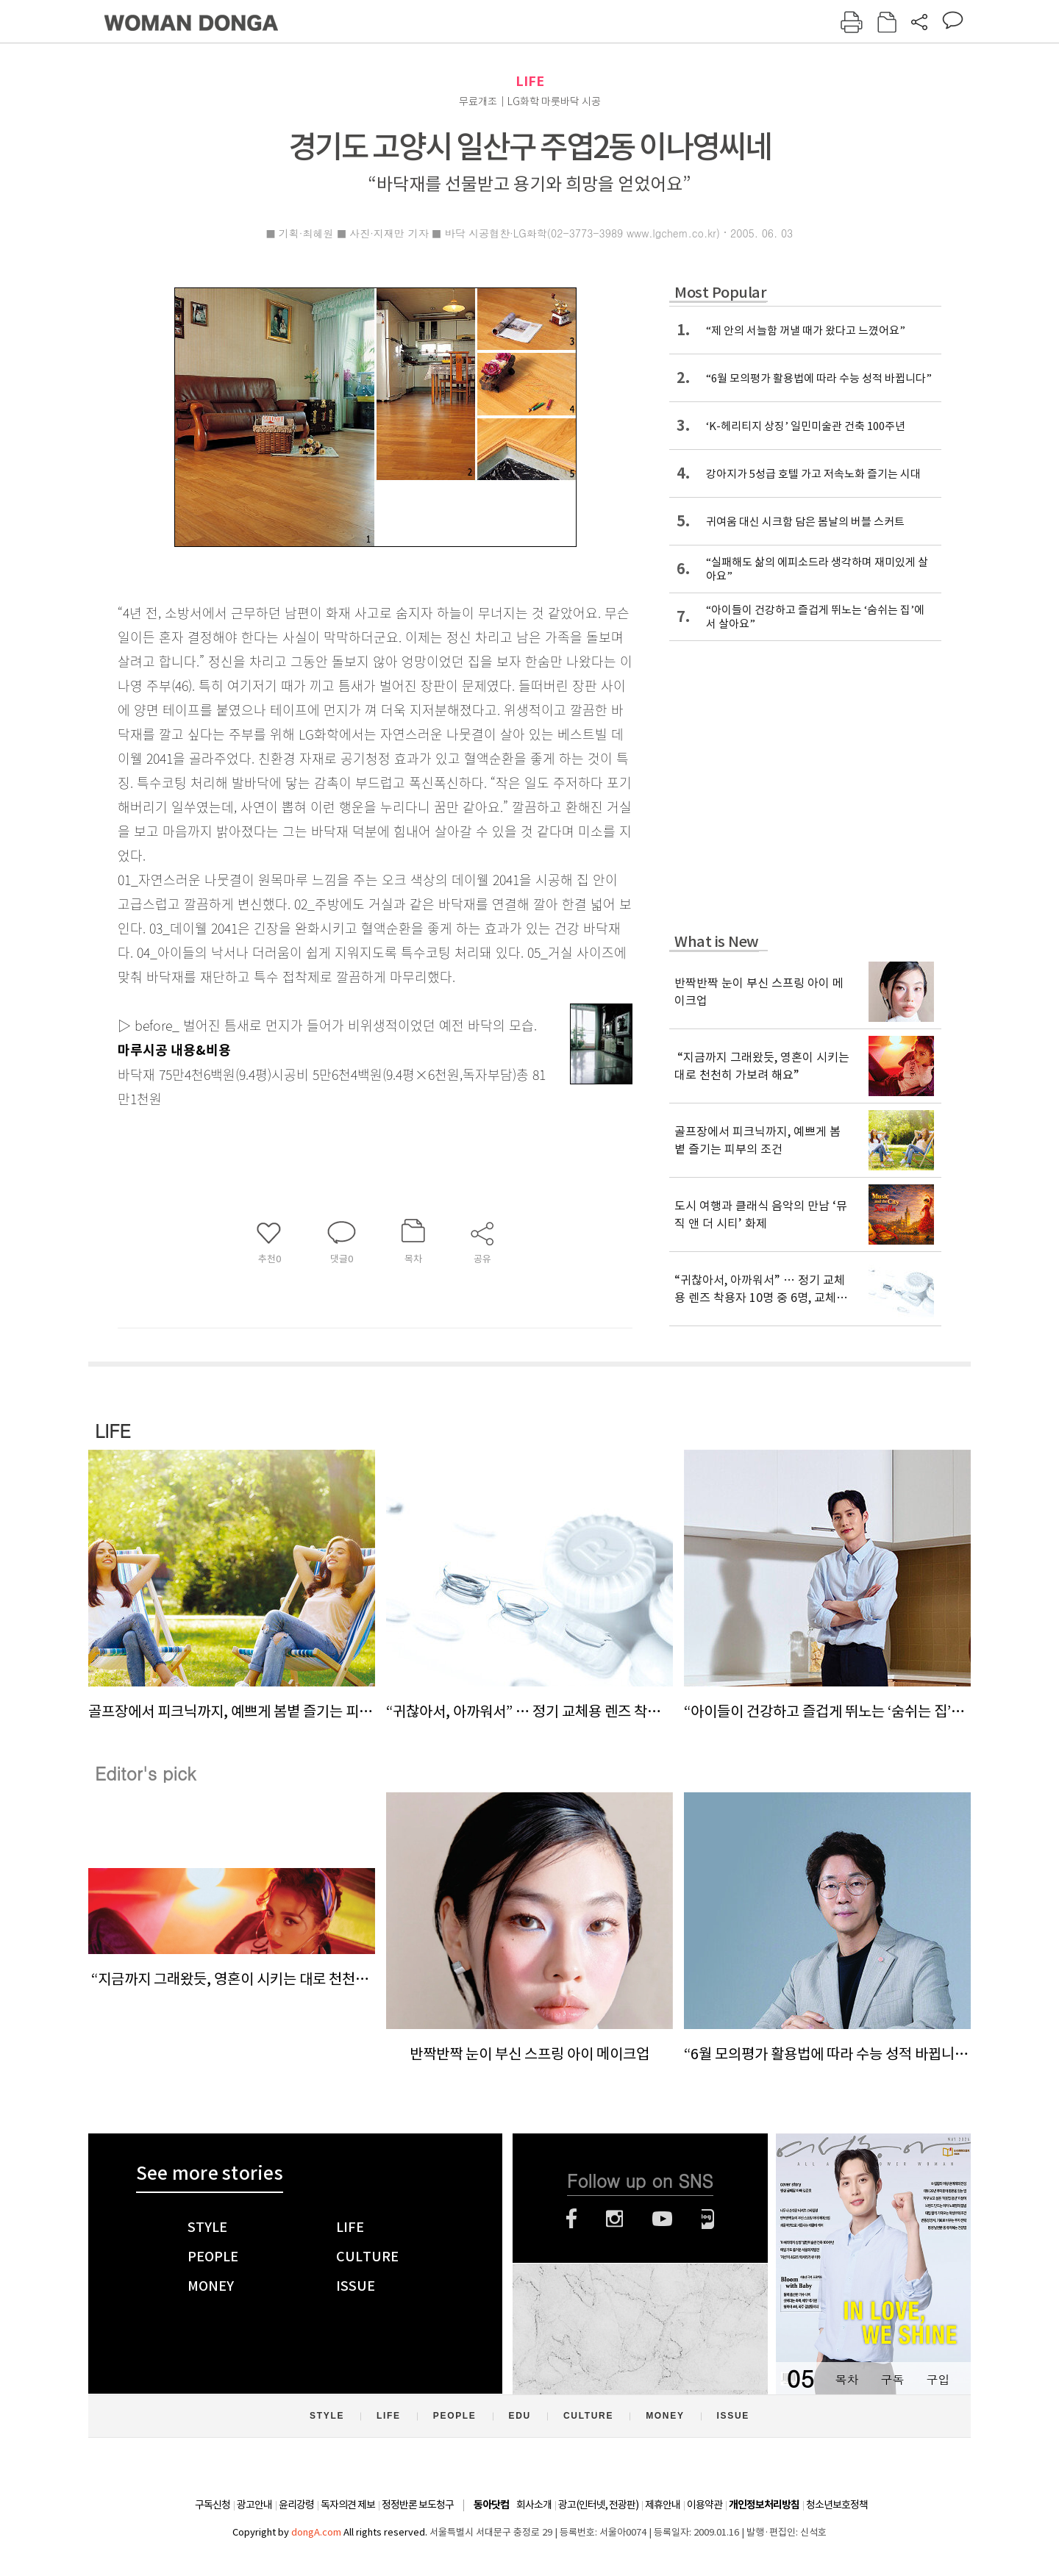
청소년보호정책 (837, 2504)
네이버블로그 (708, 2218)
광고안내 (254, 2504)
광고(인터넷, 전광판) (598, 2504)
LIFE (530, 81)
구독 (892, 2379)
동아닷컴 (491, 2505)
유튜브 (662, 2218)
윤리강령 (296, 2504)
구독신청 (212, 2504)
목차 (846, 2379)
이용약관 (704, 2504)
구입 (937, 2379)
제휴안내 (662, 2504)
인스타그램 (614, 2218)
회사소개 (534, 2504)
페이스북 (571, 2218)
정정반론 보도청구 (418, 2504)
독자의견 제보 (348, 2504)
